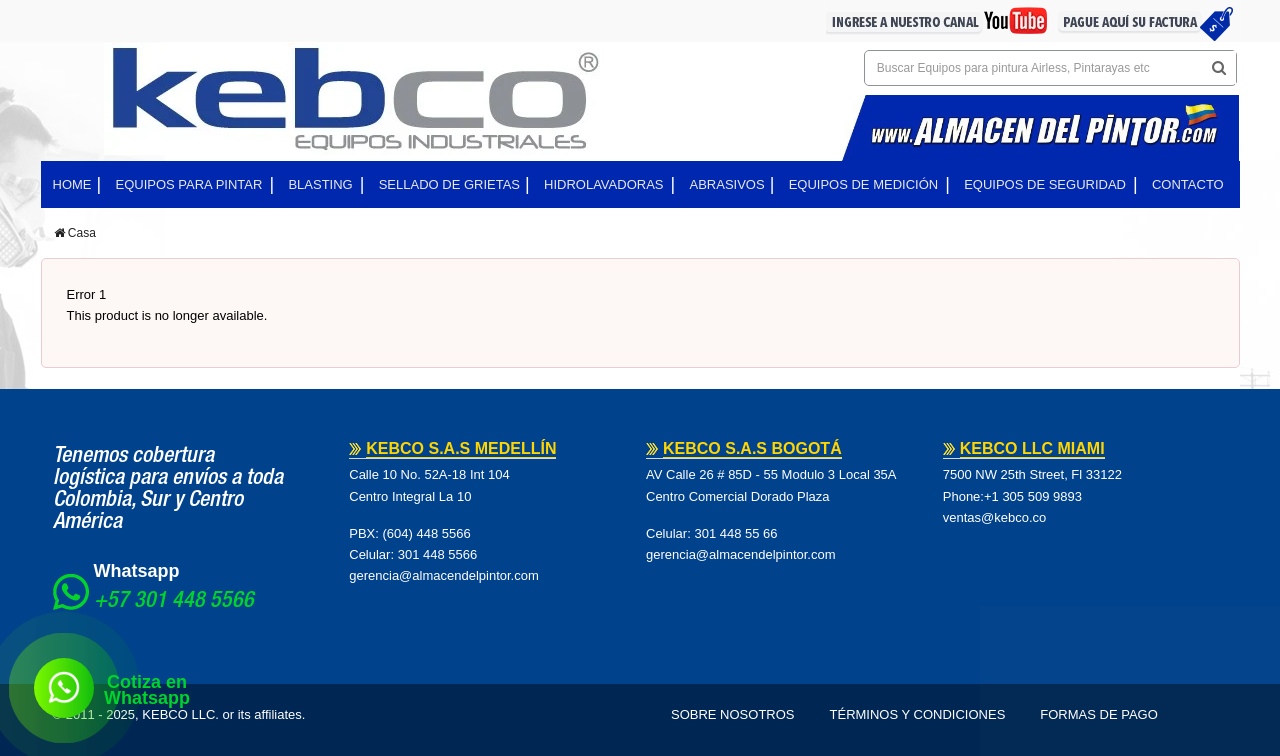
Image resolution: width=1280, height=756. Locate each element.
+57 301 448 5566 (174, 602)
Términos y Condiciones (918, 714)
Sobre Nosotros (733, 714)
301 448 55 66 (735, 533)
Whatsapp (137, 571)
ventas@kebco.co (995, 517)
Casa (75, 233)
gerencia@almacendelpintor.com (444, 575)
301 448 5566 (438, 554)
